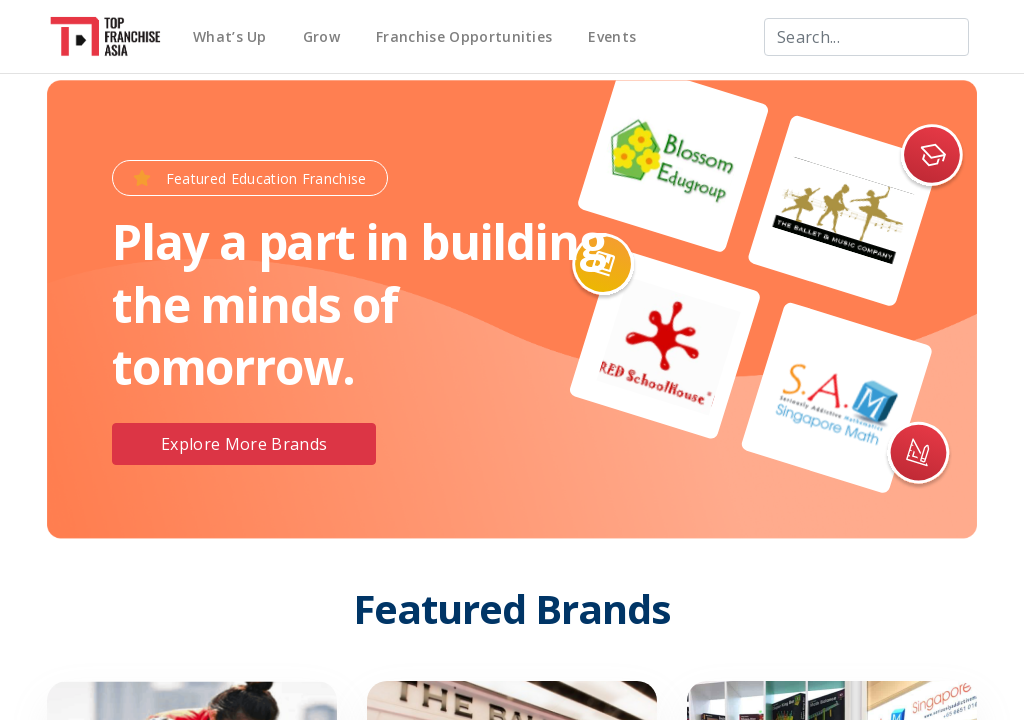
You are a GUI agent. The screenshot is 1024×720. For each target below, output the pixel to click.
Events (612, 36)
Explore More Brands (244, 444)
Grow (321, 36)
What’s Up (230, 36)
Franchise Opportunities (464, 36)
